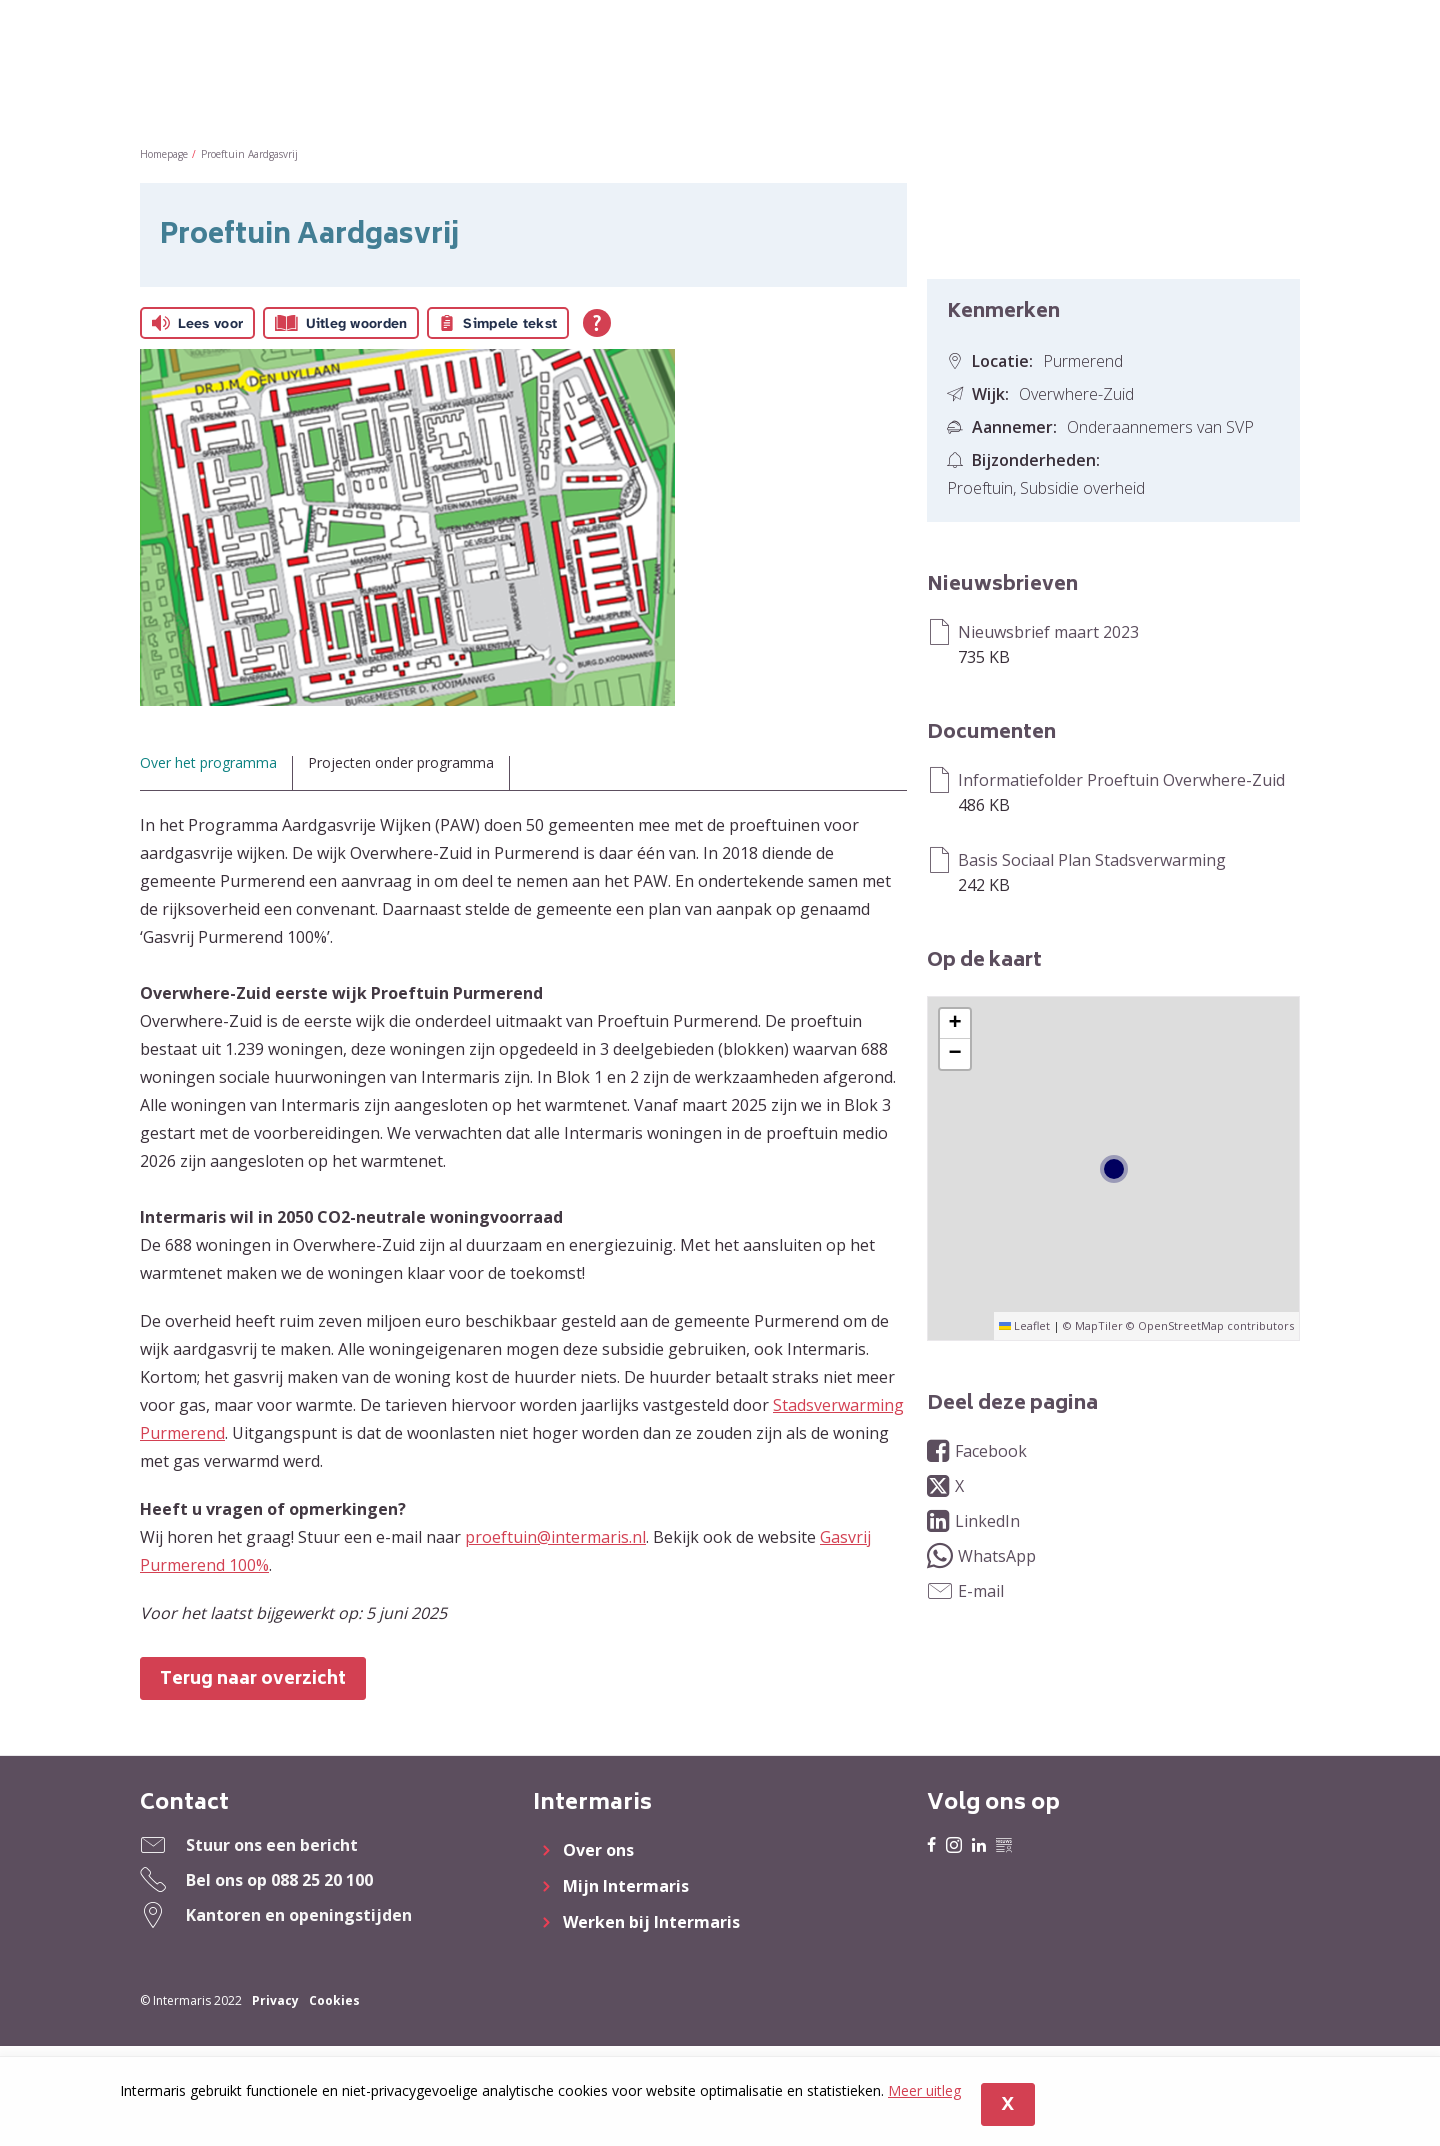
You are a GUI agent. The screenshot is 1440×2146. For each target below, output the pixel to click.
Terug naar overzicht (253, 1680)
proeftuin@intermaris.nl (555, 1537)
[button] (955, 1024)
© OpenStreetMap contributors (1210, 1325)
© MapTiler (1093, 1325)
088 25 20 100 (322, 1880)
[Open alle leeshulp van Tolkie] (597, 323)
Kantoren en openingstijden (299, 1915)
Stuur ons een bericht (272, 1845)
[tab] (216, 773)
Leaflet (1024, 1325)
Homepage (164, 154)
